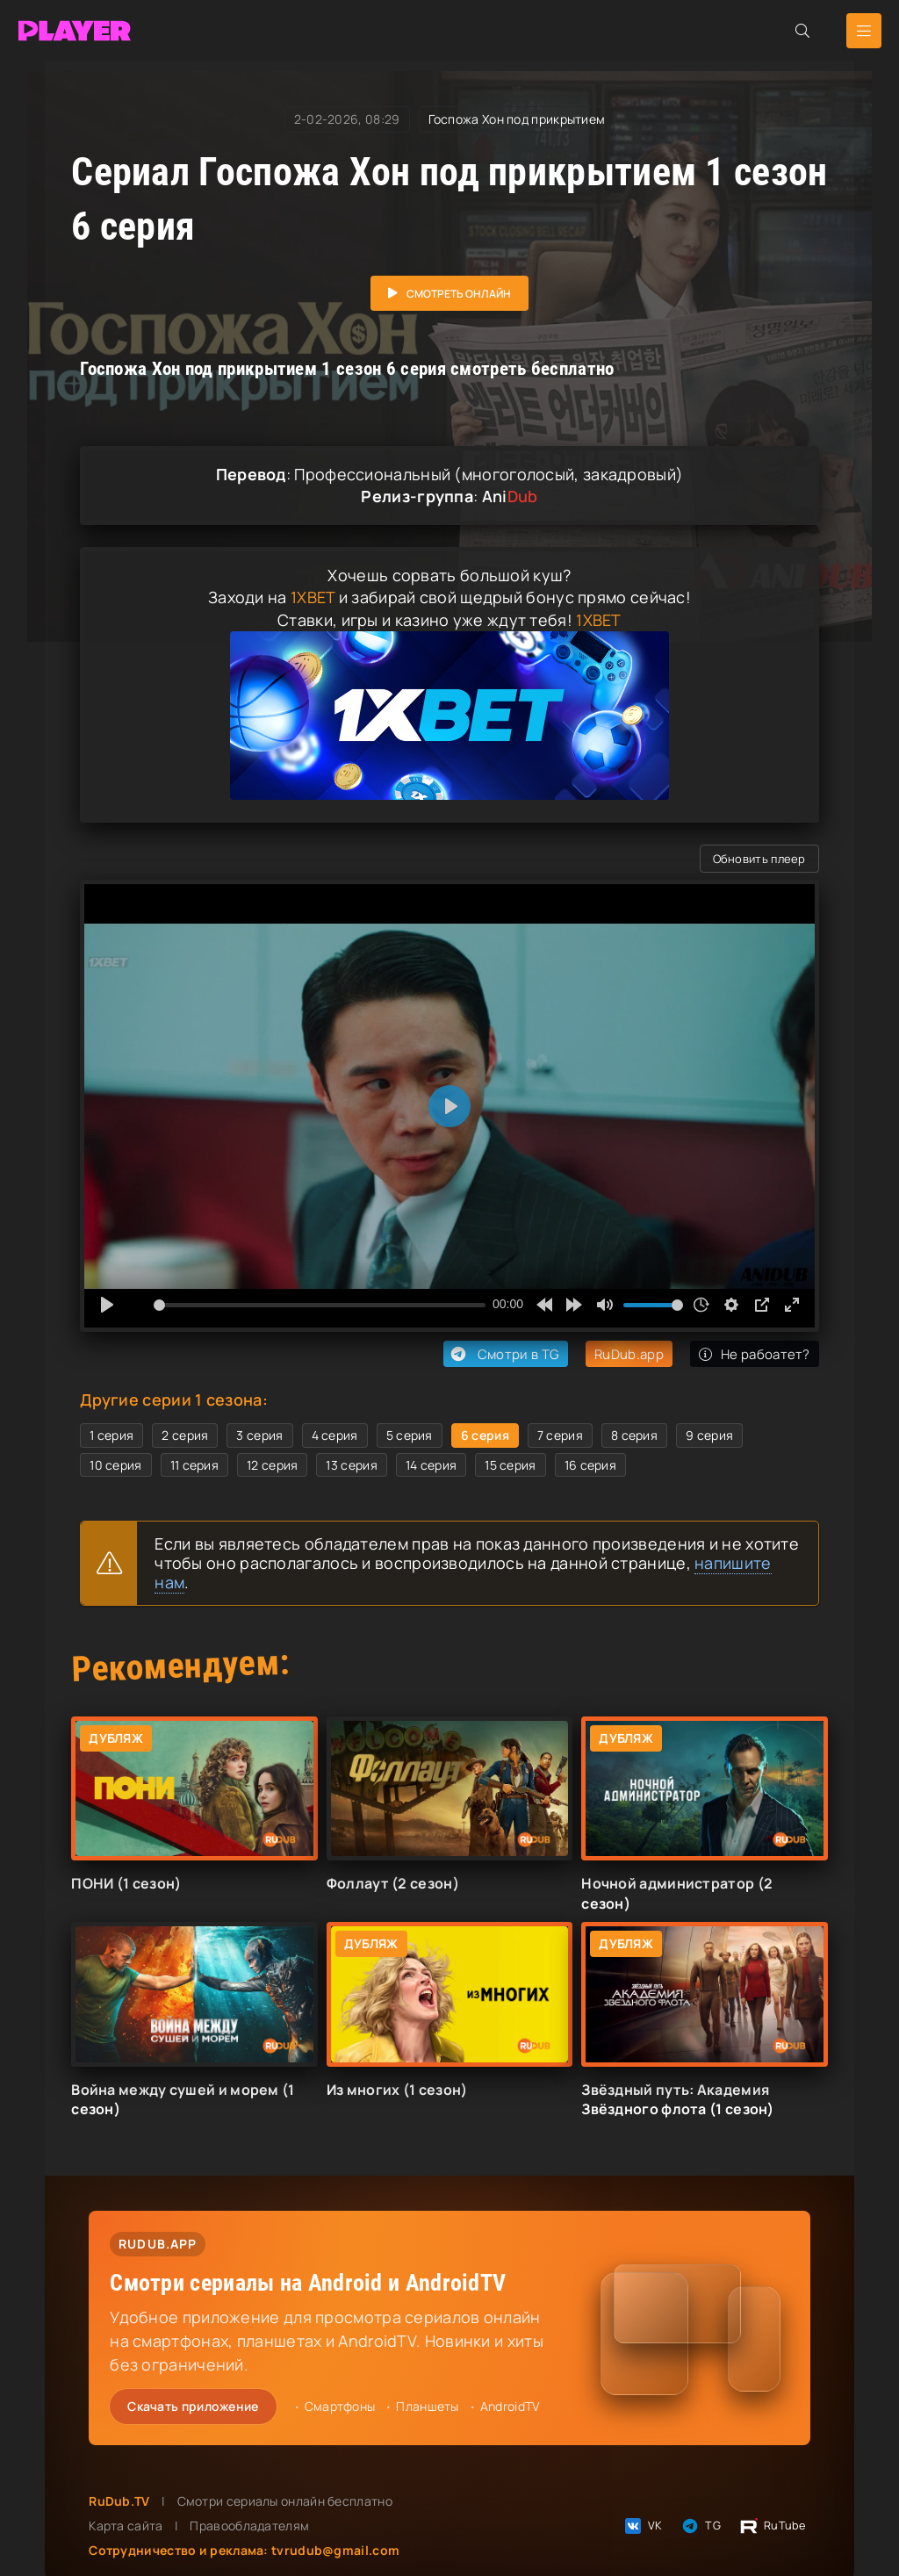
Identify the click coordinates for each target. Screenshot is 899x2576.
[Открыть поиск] (802, 31)
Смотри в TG (503, 1353)
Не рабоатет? (754, 1354)
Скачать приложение (192, 2406)
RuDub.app (629, 1354)
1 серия (111, 1435)
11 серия (194, 1465)
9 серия (709, 1435)
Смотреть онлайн (458, 293)
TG (700, 2525)
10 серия (115, 1465)
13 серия (351, 1465)
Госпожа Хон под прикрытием (517, 119)
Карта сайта (125, 2525)
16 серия (590, 1465)
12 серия (272, 1465)
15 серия (510, 1465)
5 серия (409, 1435)
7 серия (560, 1435)
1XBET (313, 597)
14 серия (431, 1465)
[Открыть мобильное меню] (863, 30)
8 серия (634, 1435)
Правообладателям (249, 2525)
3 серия (259, 1435)
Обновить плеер (759, 859)
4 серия (335, 1435)
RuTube (772, 2525)
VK (642, 2525)
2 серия (185, 1435)
